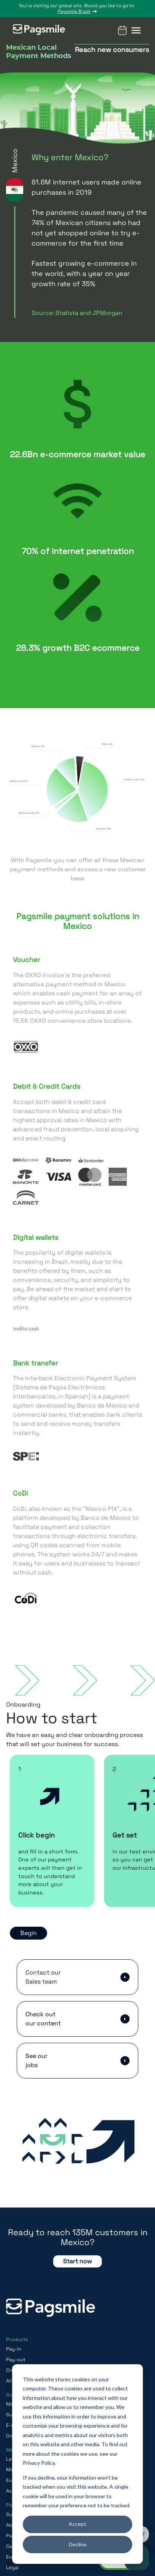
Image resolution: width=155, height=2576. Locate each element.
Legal (12, 2567)
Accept (77, 2524)
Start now (77, 2261)
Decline (78, 2544)
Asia (11, 2491)
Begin (28, 1933)
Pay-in (13, 2349)
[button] (136, 30)
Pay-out (15, 2359)
